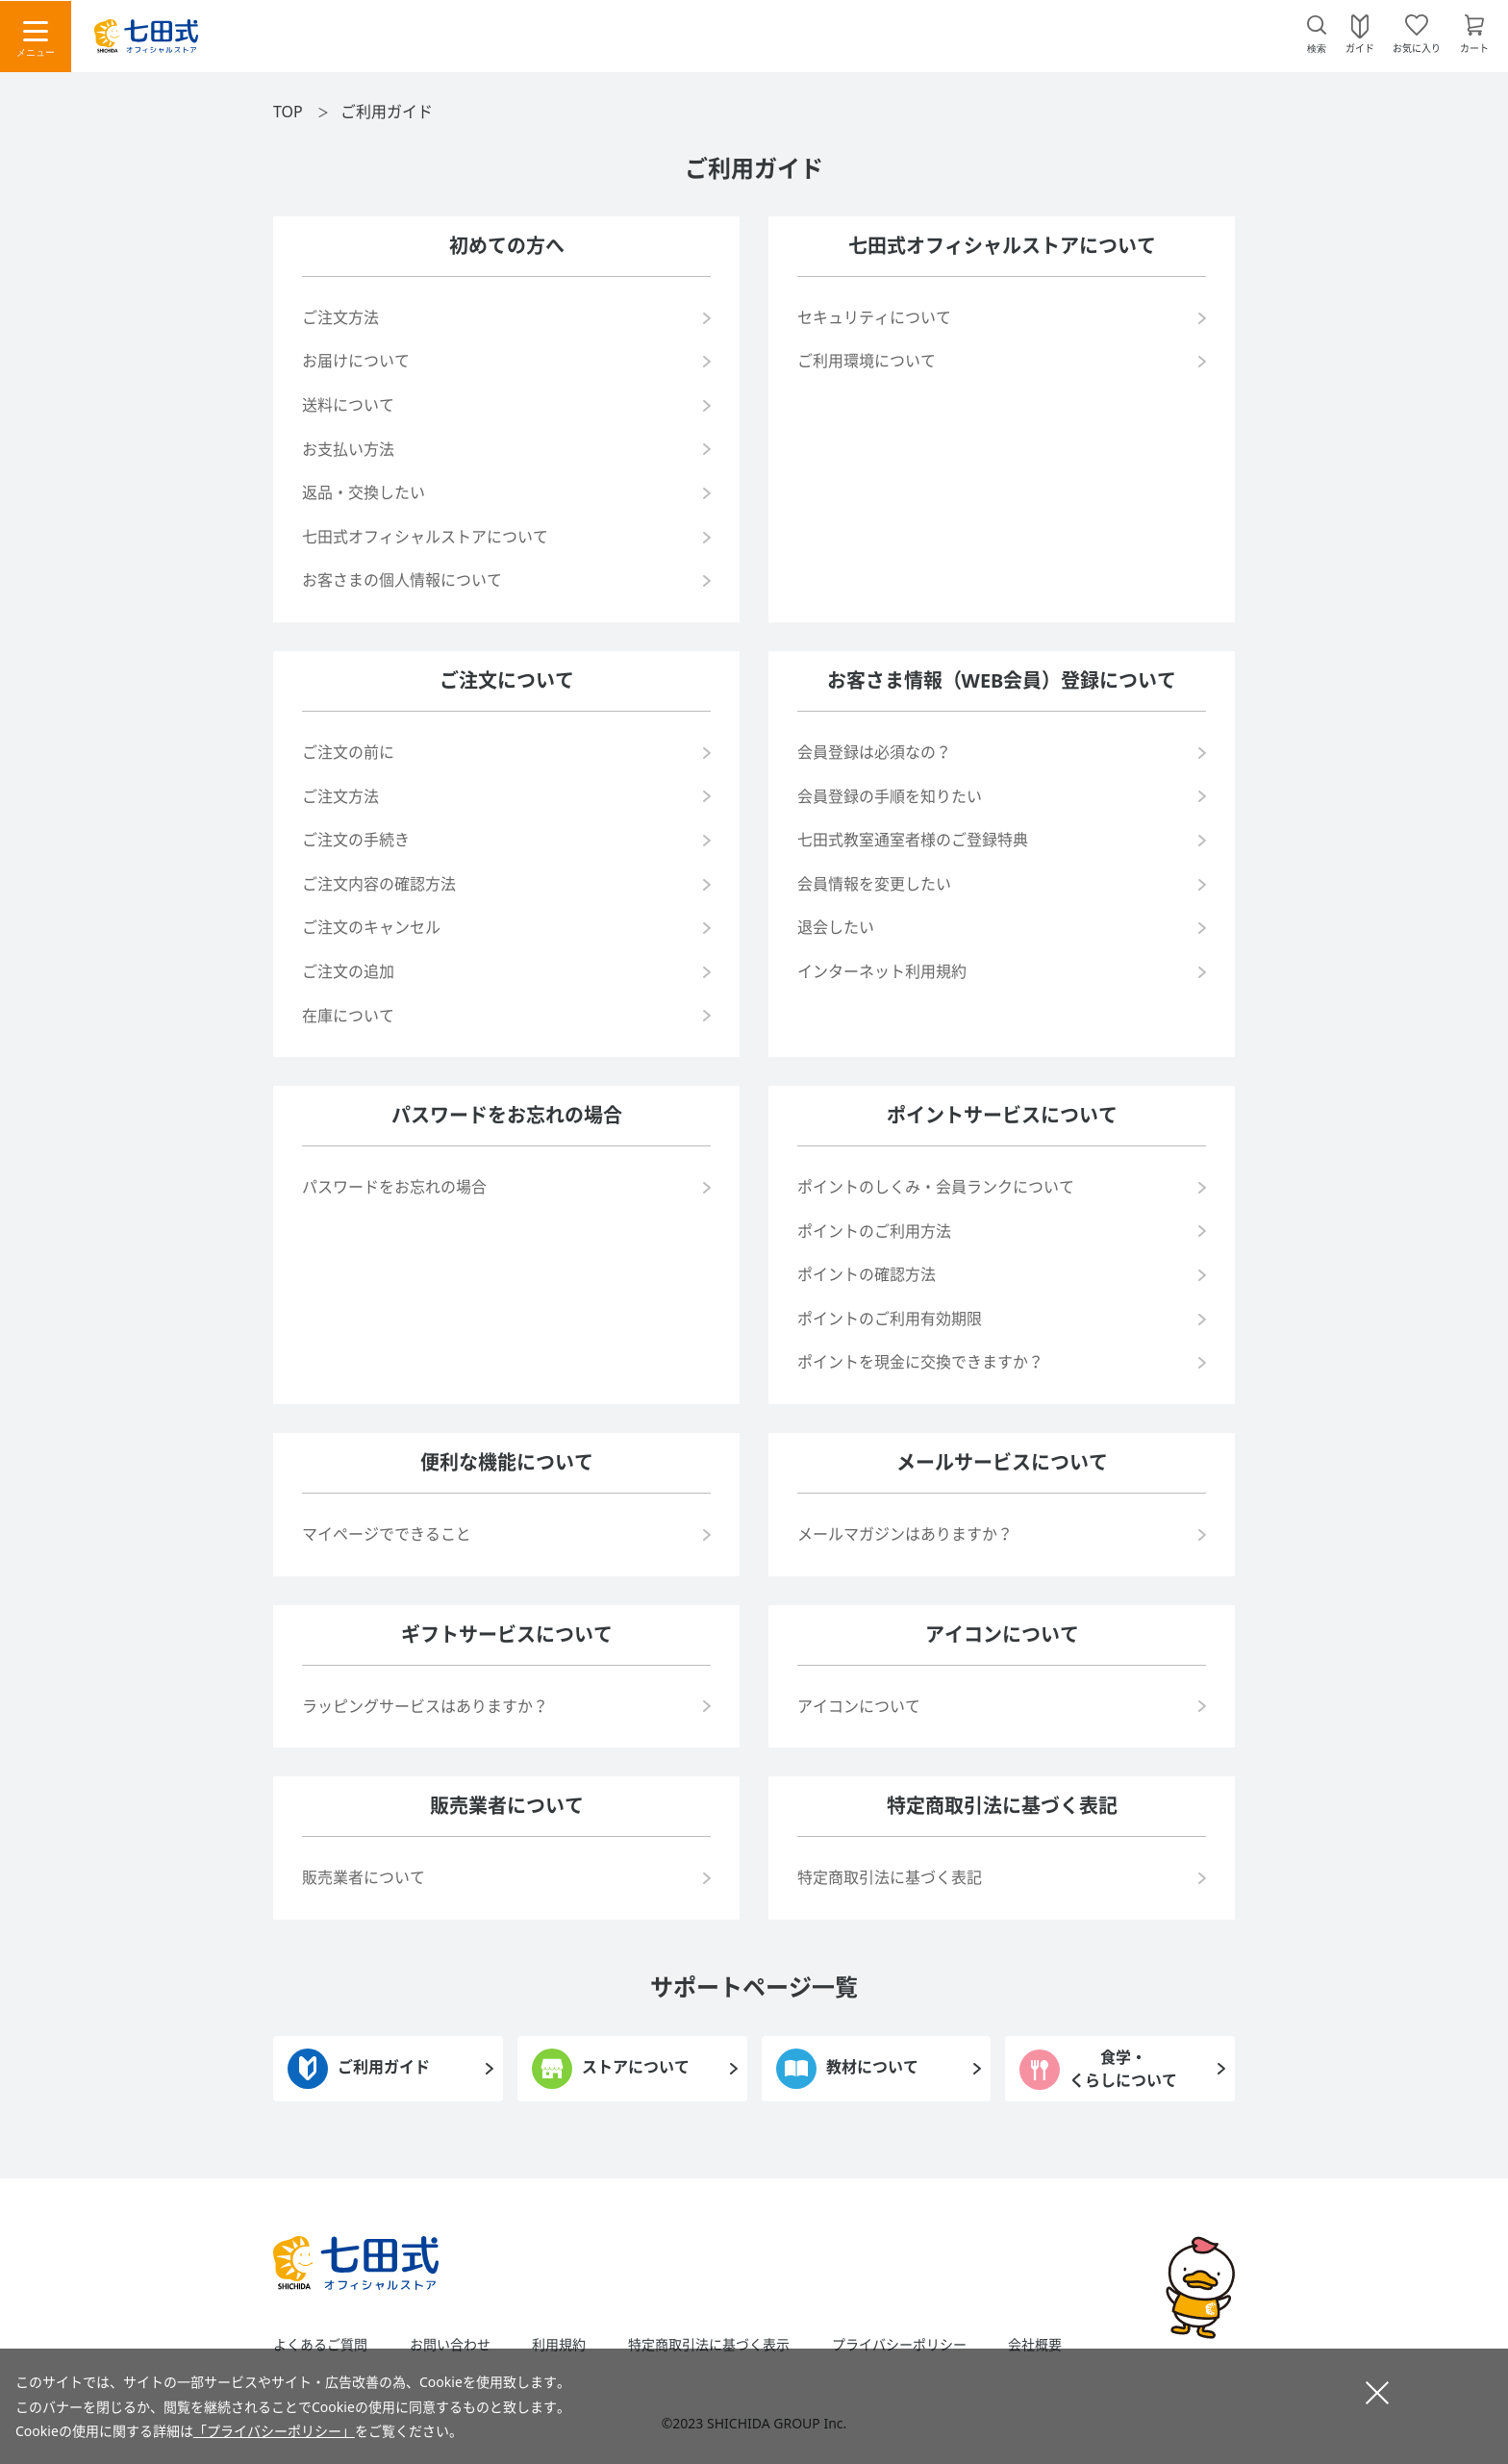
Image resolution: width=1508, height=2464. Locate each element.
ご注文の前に (348, 752)
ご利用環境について (866, 360)
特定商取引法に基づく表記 (889, 1877)
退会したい (835, 927)
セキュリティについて (874, 317)
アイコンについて (858, 1706)
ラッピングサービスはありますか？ (425, 1706)
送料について (348, 404)
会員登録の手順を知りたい (889, 796)
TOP (288, 111)
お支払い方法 (348, 449)
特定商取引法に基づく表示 (709, 2344)
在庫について (348, 1015)
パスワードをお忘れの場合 (394, 1186)
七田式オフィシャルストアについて (425, 536)
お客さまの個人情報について (402, 580)
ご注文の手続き (356, 839)
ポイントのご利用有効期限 (889, 1318)
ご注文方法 (340, 317)
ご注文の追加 (348, 971)
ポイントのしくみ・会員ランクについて (935, 1186)
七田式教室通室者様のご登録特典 (912, 839)
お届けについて (356, 360)
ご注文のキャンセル (371, 927)
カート (1474, 47)
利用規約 (559, 2344)
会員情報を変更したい (874, 883)
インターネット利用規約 (882, 971)
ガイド (1359, 47)
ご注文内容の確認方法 (379, 883)
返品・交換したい (363, 492)
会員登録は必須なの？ (874, 752)
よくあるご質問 (320, 2344)
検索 (1316, 48)
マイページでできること (386, 1534)
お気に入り (1417, 47)
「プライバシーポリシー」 (274, 2431)
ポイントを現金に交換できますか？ (920, 1361)
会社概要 (1035, 2344)
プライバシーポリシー (899, 2344)
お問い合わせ (450, 2344)
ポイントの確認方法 (866, 1274)
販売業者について (363, 1877)
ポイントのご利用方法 (874, 1231)
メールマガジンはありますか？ (905, 1534)
